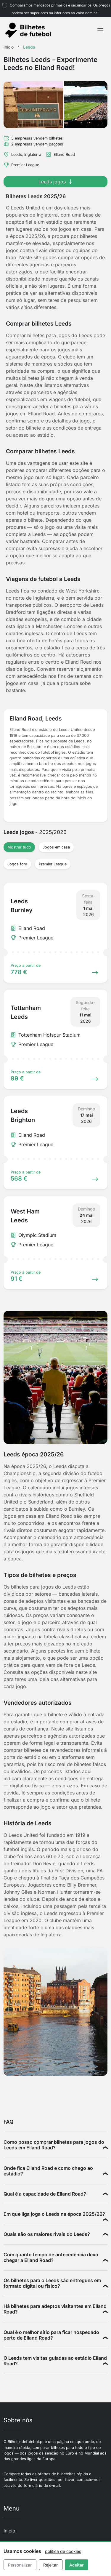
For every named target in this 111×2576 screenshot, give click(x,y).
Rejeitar (50, 2564)
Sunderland (40, 1502)
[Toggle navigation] (100, 30)
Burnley (77, 1509)
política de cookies (63, 2551)
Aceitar (76, 2564)
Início (9, 2531)
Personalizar (20, 2564)
